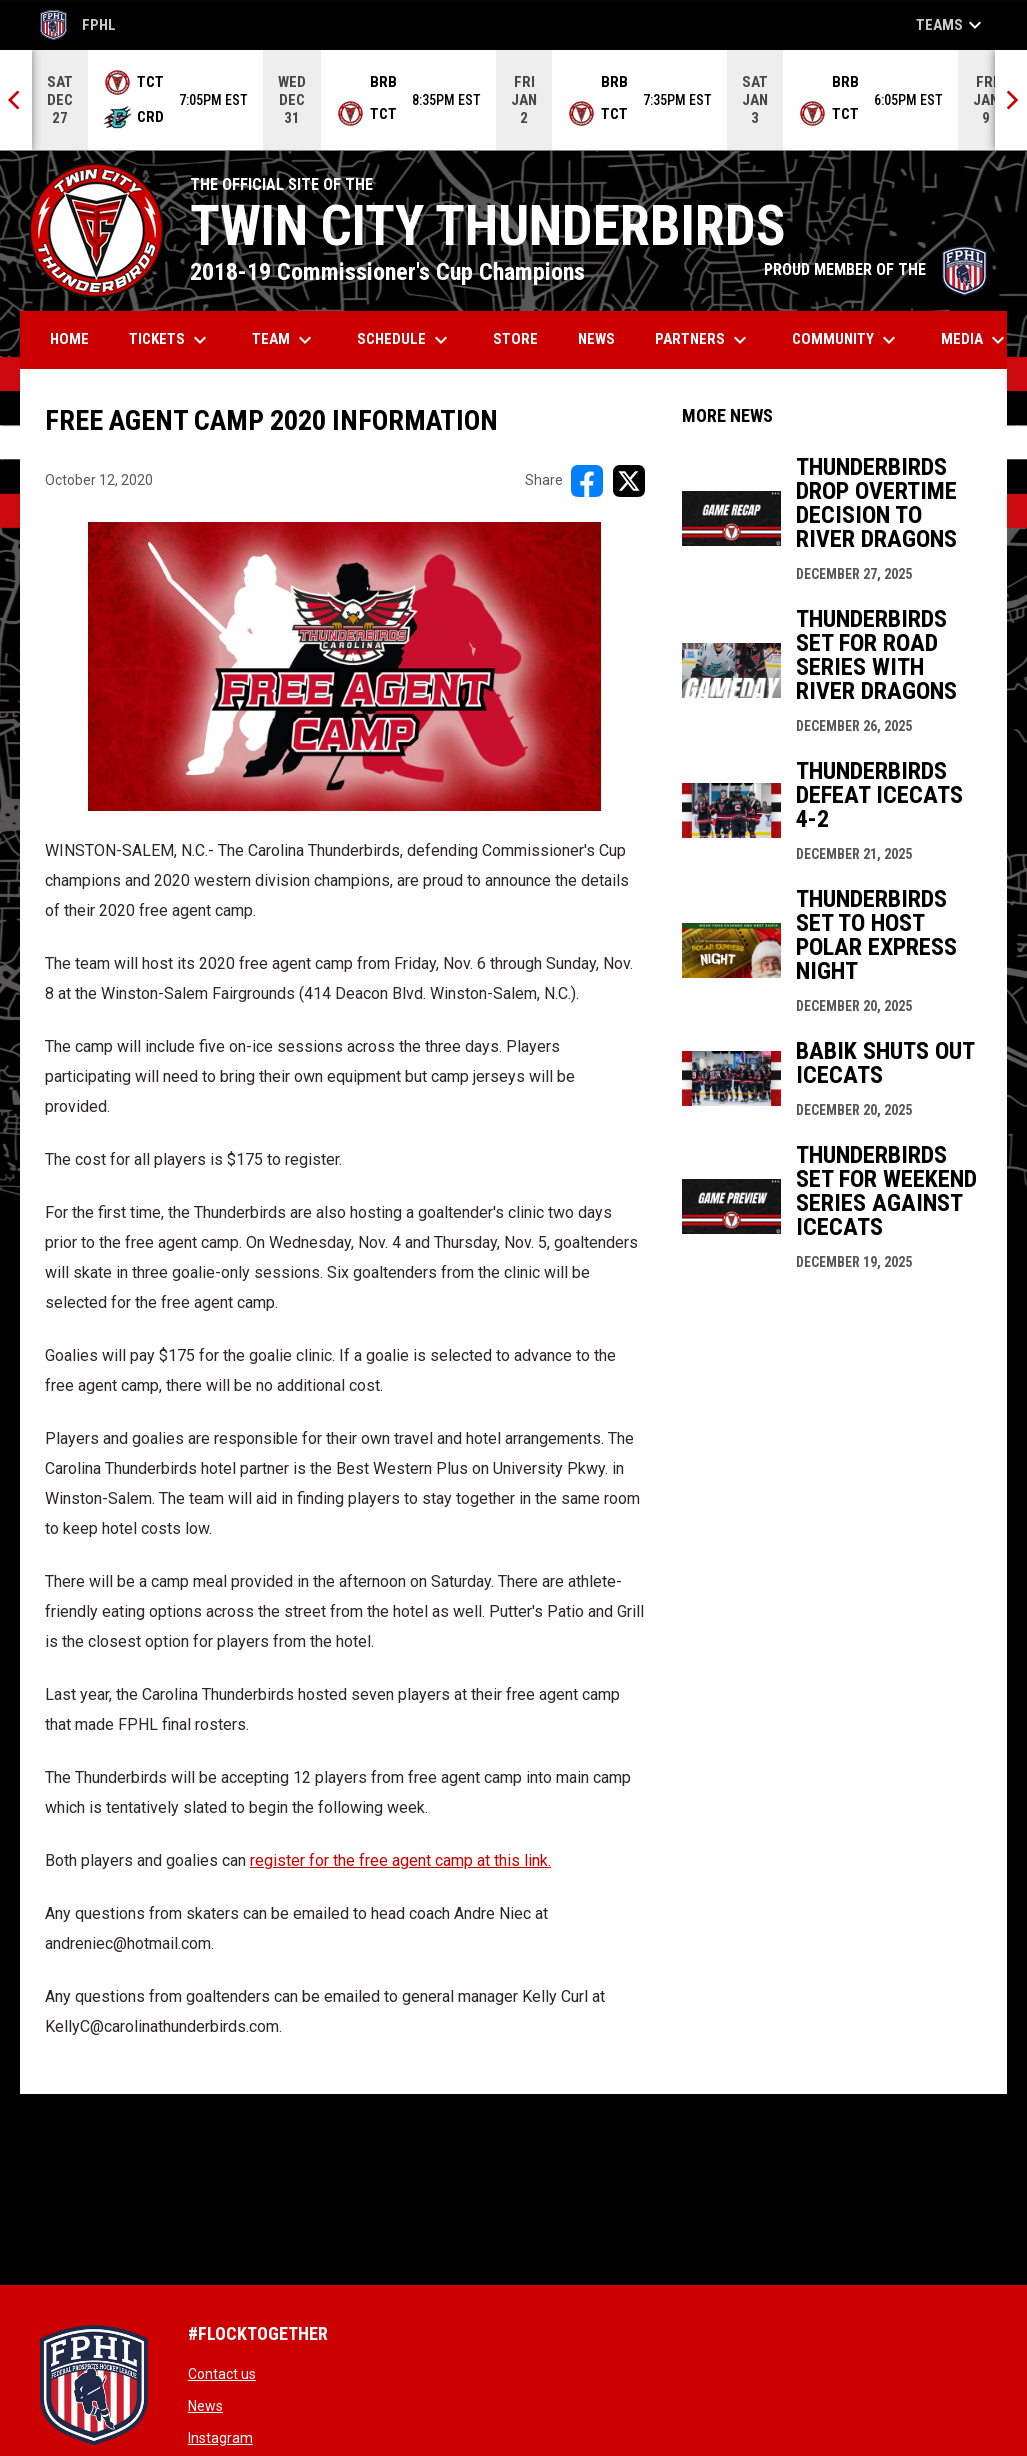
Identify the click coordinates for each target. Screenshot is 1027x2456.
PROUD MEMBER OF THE (875, 269)
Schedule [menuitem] (405, 340)
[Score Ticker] (513, 100)
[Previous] (16, 100)
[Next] (1011, 100)
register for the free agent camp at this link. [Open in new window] (400, 1860)
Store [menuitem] (523, 338)
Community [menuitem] (846, 340)
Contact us (222, 2374)
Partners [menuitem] (703, 340)
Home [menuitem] (69, 339)
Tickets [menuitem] (170, 340)
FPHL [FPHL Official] (78, 25)
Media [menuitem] (975, 340)
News (205, 2406)
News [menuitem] (596, 339)
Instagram (220, 2438)
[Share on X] (629, 481)
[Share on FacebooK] (587, 481)
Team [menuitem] (284, 340)
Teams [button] (951, 25)
